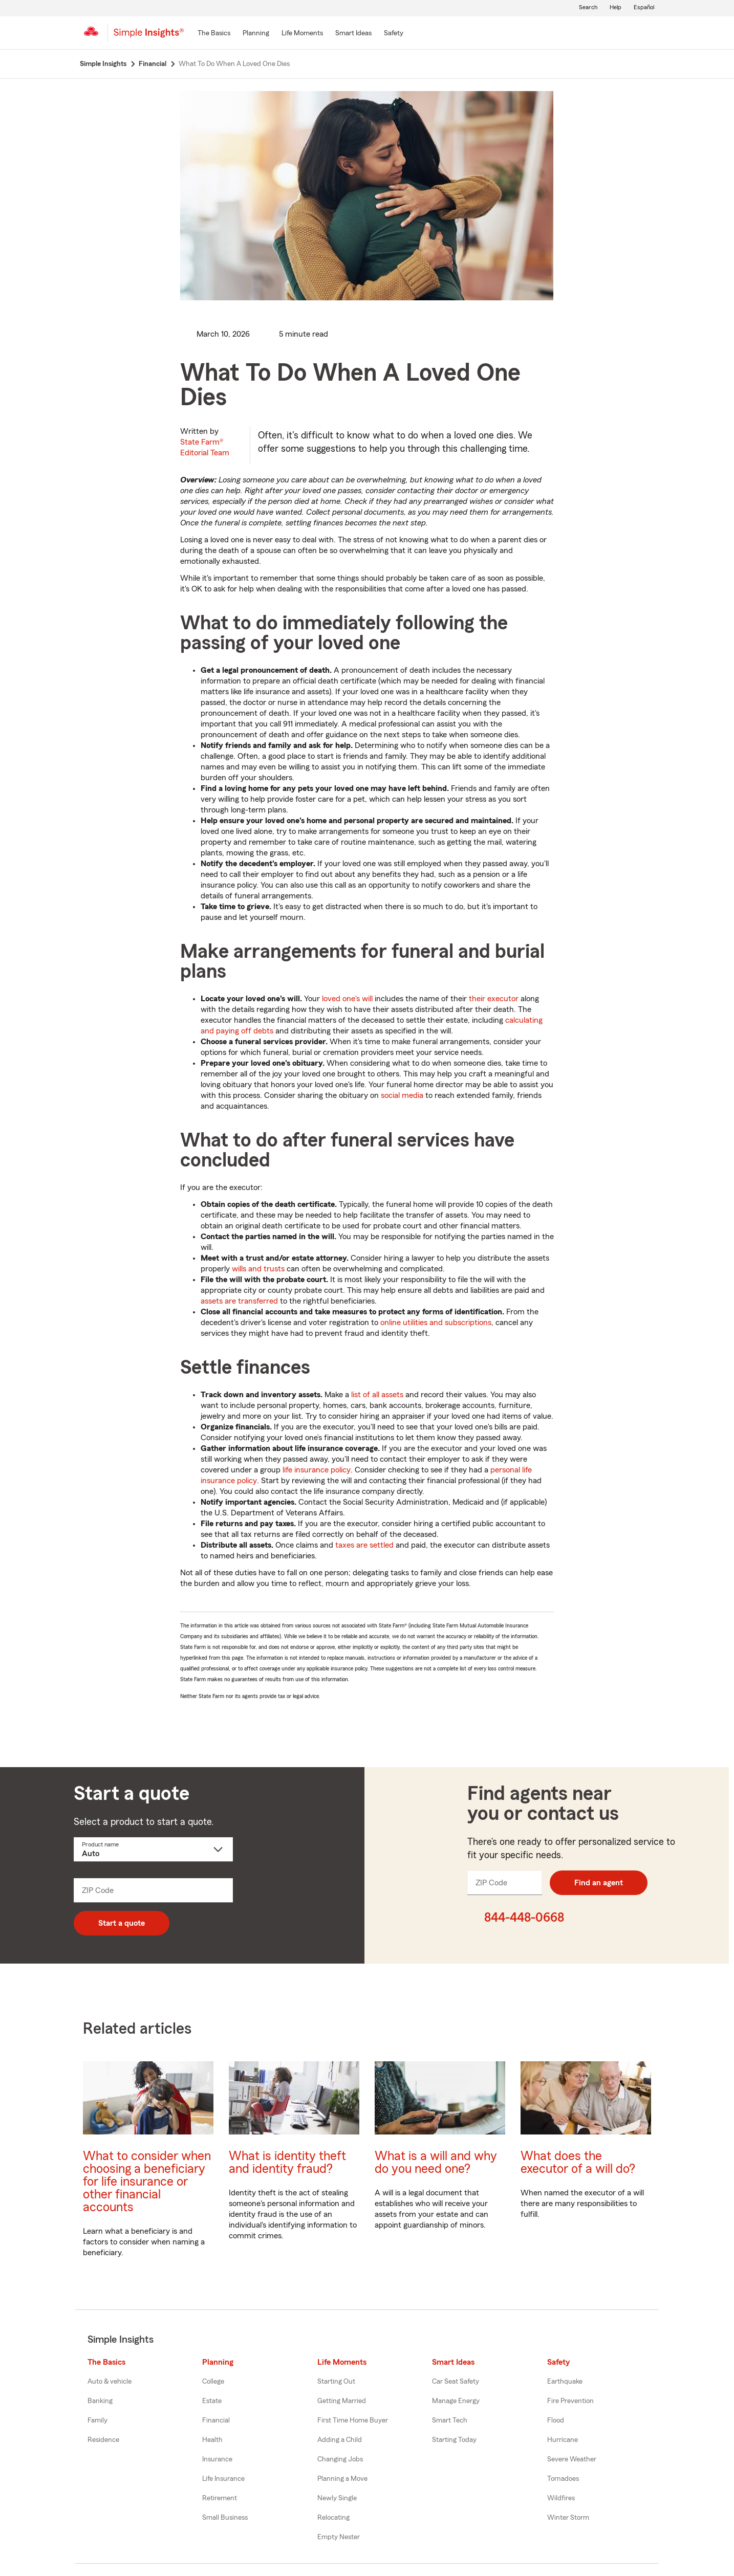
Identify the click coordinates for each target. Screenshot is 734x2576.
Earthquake (564, 2381)
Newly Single (337, 2498)
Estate (212, 2401)
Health (212, 2439)
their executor (494, 999)
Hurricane (562, 2439)
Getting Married (341, 2401)
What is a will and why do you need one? (436, 2162)
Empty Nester (338, 2537)
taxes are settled (364, 1545)
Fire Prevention (570, 2401)
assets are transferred (239, 1301)
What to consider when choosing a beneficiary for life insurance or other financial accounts (147, 2182)
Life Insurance (223, 2478)
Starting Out (336, 2381)
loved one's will (347, 999)
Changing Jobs (340, 2459)
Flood (555, 2420)
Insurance (217, 2459)
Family (97, 2420)
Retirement (219, 2498)
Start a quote (121, 1923)
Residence (103, 2439)
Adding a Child (339, 2439)
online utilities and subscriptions (435, 1322)
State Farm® (204, 447)
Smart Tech (449, 2420)
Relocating (333, 2517)
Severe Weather (571, 2459)
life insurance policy (317, 1470)
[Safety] (393, 34)
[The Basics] (214, 34)
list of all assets (377, 1395)
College (213, 2381)
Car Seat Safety (455, 2381)
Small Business (225, 2517)
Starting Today (454, 2439)
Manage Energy (456, 2401)
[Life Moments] (302, 34)
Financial (216, 2420)
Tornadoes (563, 2478)
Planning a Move (342, 2478)
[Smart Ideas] (353, 34)
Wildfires (561, 2498)
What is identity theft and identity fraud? (287, 2162)
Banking (100, 2401)
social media (402, 1095)
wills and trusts (258, 1269)
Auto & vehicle (110, 2381)
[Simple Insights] (148, 37)
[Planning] (256, 34)
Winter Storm (568, 2517)
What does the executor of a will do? (578, 2162)
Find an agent (598, 1883)
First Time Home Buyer (352, 2420)
